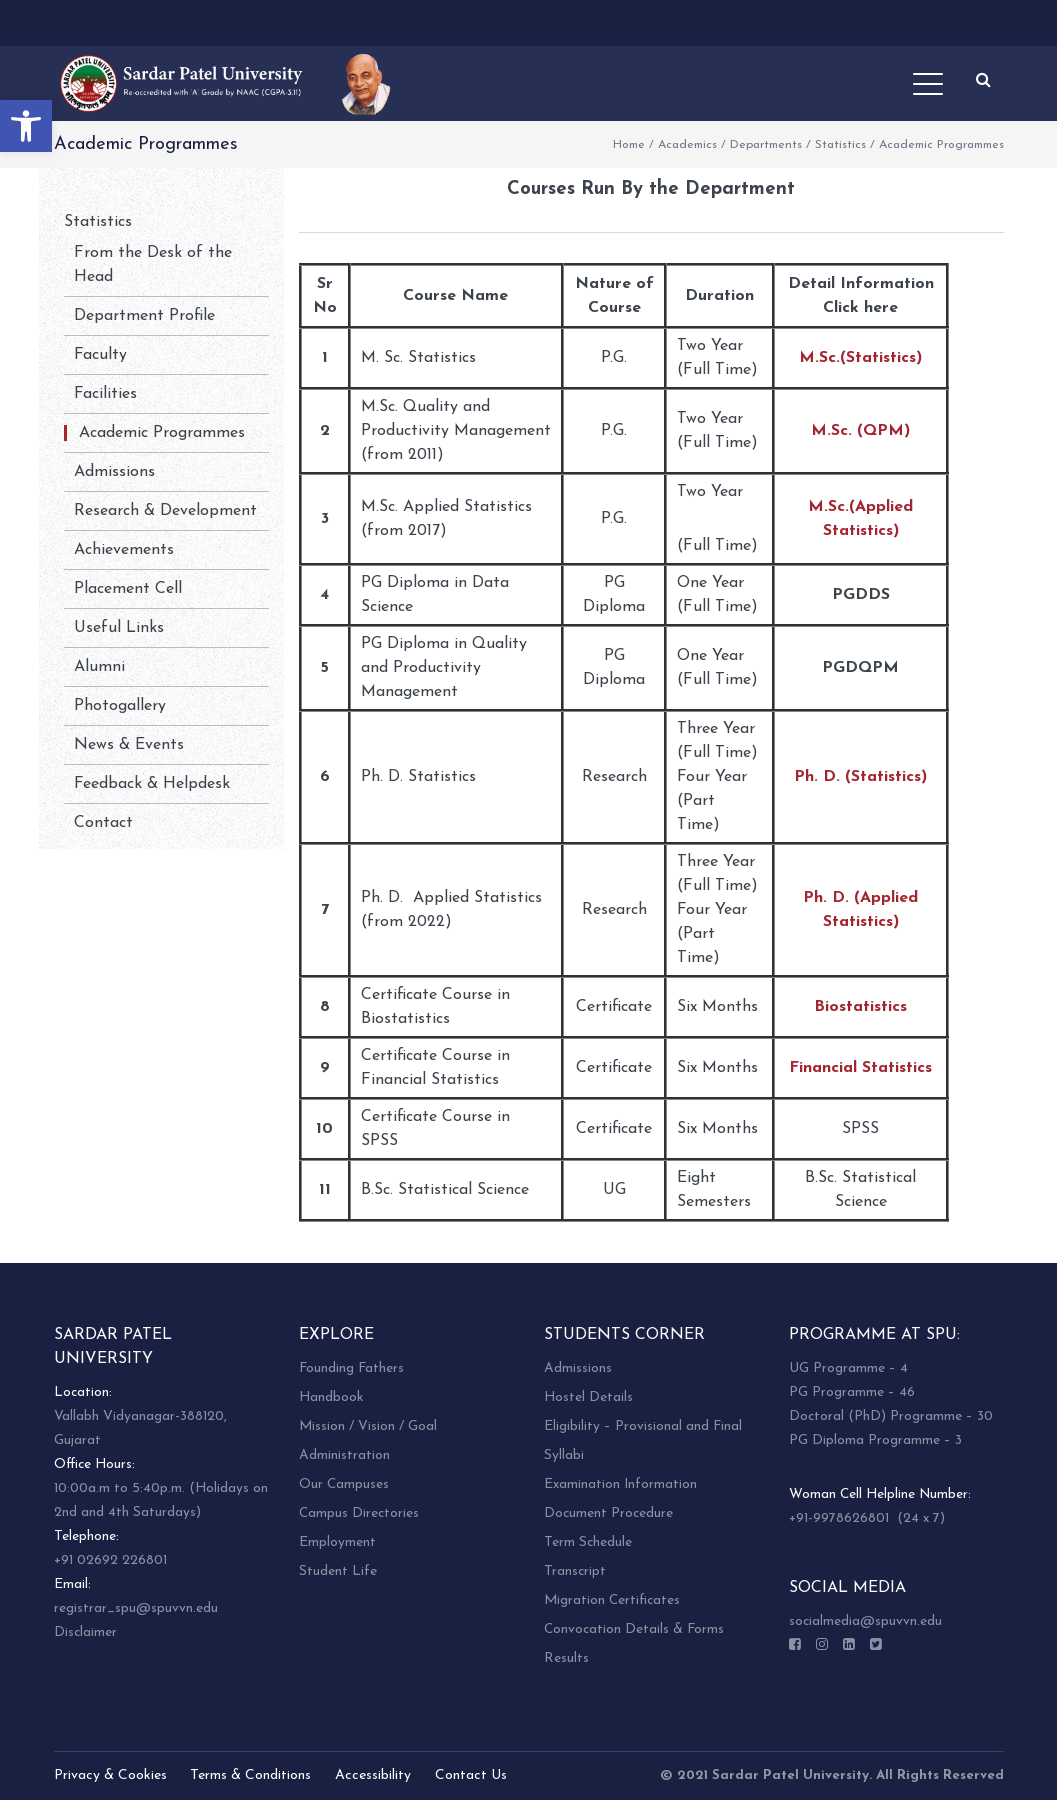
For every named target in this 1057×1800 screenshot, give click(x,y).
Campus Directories (359, 1513)
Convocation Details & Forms (634, 1629)
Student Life (338, 1571)
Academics (687, 145)
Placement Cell (128, 589)
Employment (337, 1542)
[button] (26, 126)
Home (629, 145)
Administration (344, 1455)
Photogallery (120, 706)
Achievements (124, 550)
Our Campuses (344, 1484)
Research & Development (165, 511)
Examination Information (620, 1484)
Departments (766, 145)
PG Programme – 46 (852, 1392)
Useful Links (119, 628)
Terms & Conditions (250, 1775)
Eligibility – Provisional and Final (643, 1426)
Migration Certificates (612, 1600)
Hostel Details (588, 1397)
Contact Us (471, 1775)
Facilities (105, 394)
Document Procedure (608, 1513)
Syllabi (564, 1455)
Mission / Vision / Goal (368, 1426)
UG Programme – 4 (848, 1368)
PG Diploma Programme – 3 (875, 1440)
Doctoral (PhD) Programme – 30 (891, 1416)
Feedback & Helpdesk (152, 784)
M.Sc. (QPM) (860, 431)
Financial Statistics (860, 1068)
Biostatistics (860, 1007)
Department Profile (144, 316)
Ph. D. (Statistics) (860, 777)
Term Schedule (588, 1542)
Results (566, 1658)
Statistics (840, 145)
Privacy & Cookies (110, 1775)
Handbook (331, 1397)
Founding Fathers (351, 1368)
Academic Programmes (162, 433)
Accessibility (373, 1775)
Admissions (114, 472)
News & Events (129, 745)
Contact (103, 823)
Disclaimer (85, 1632)
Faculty (100, 355)
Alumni (99, 667)
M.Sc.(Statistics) (860, 358)
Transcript (575, 1571)
